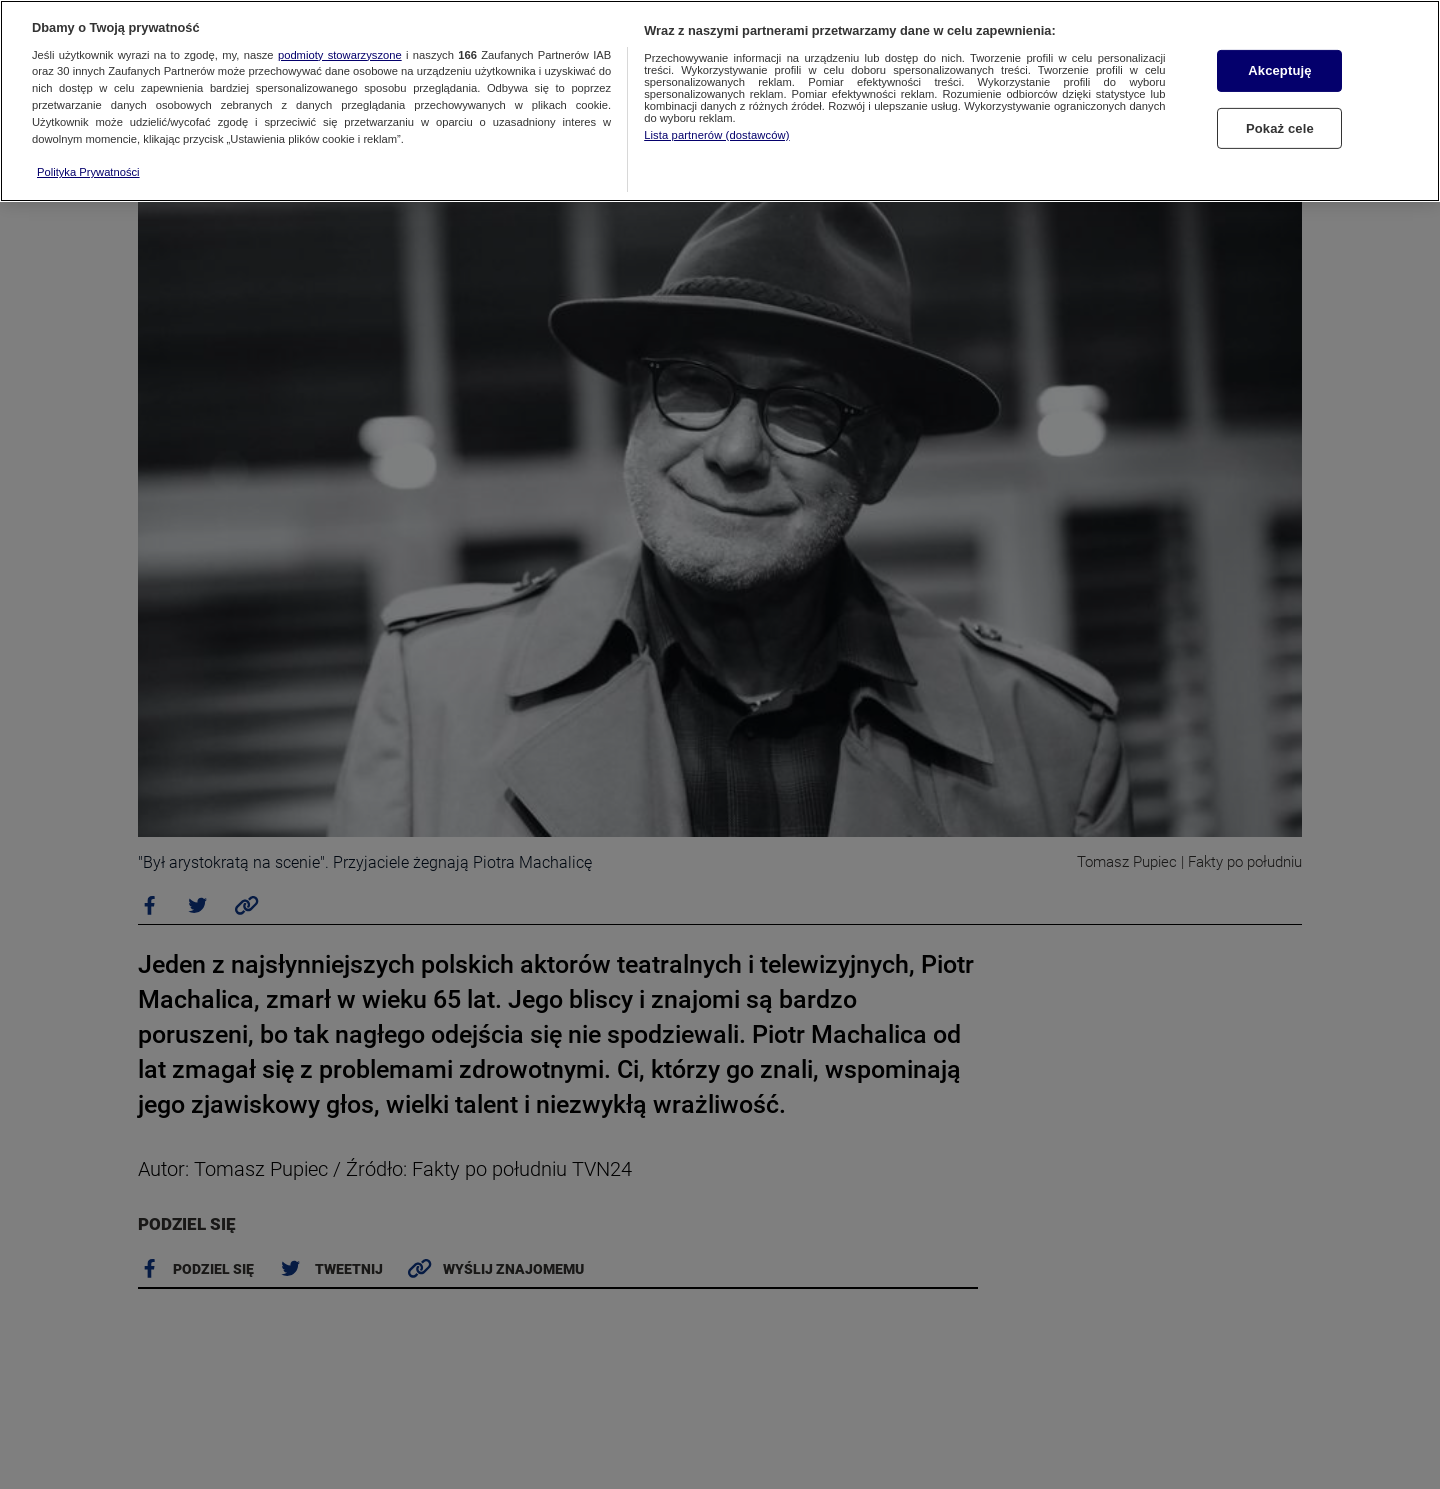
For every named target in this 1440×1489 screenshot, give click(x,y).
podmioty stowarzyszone (340, 55)
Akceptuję (1279, 70)
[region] (720, 101)
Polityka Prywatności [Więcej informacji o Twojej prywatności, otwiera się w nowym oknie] (88, 172)
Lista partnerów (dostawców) (716, 135)
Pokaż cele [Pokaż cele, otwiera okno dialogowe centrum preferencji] (1280, 128)
